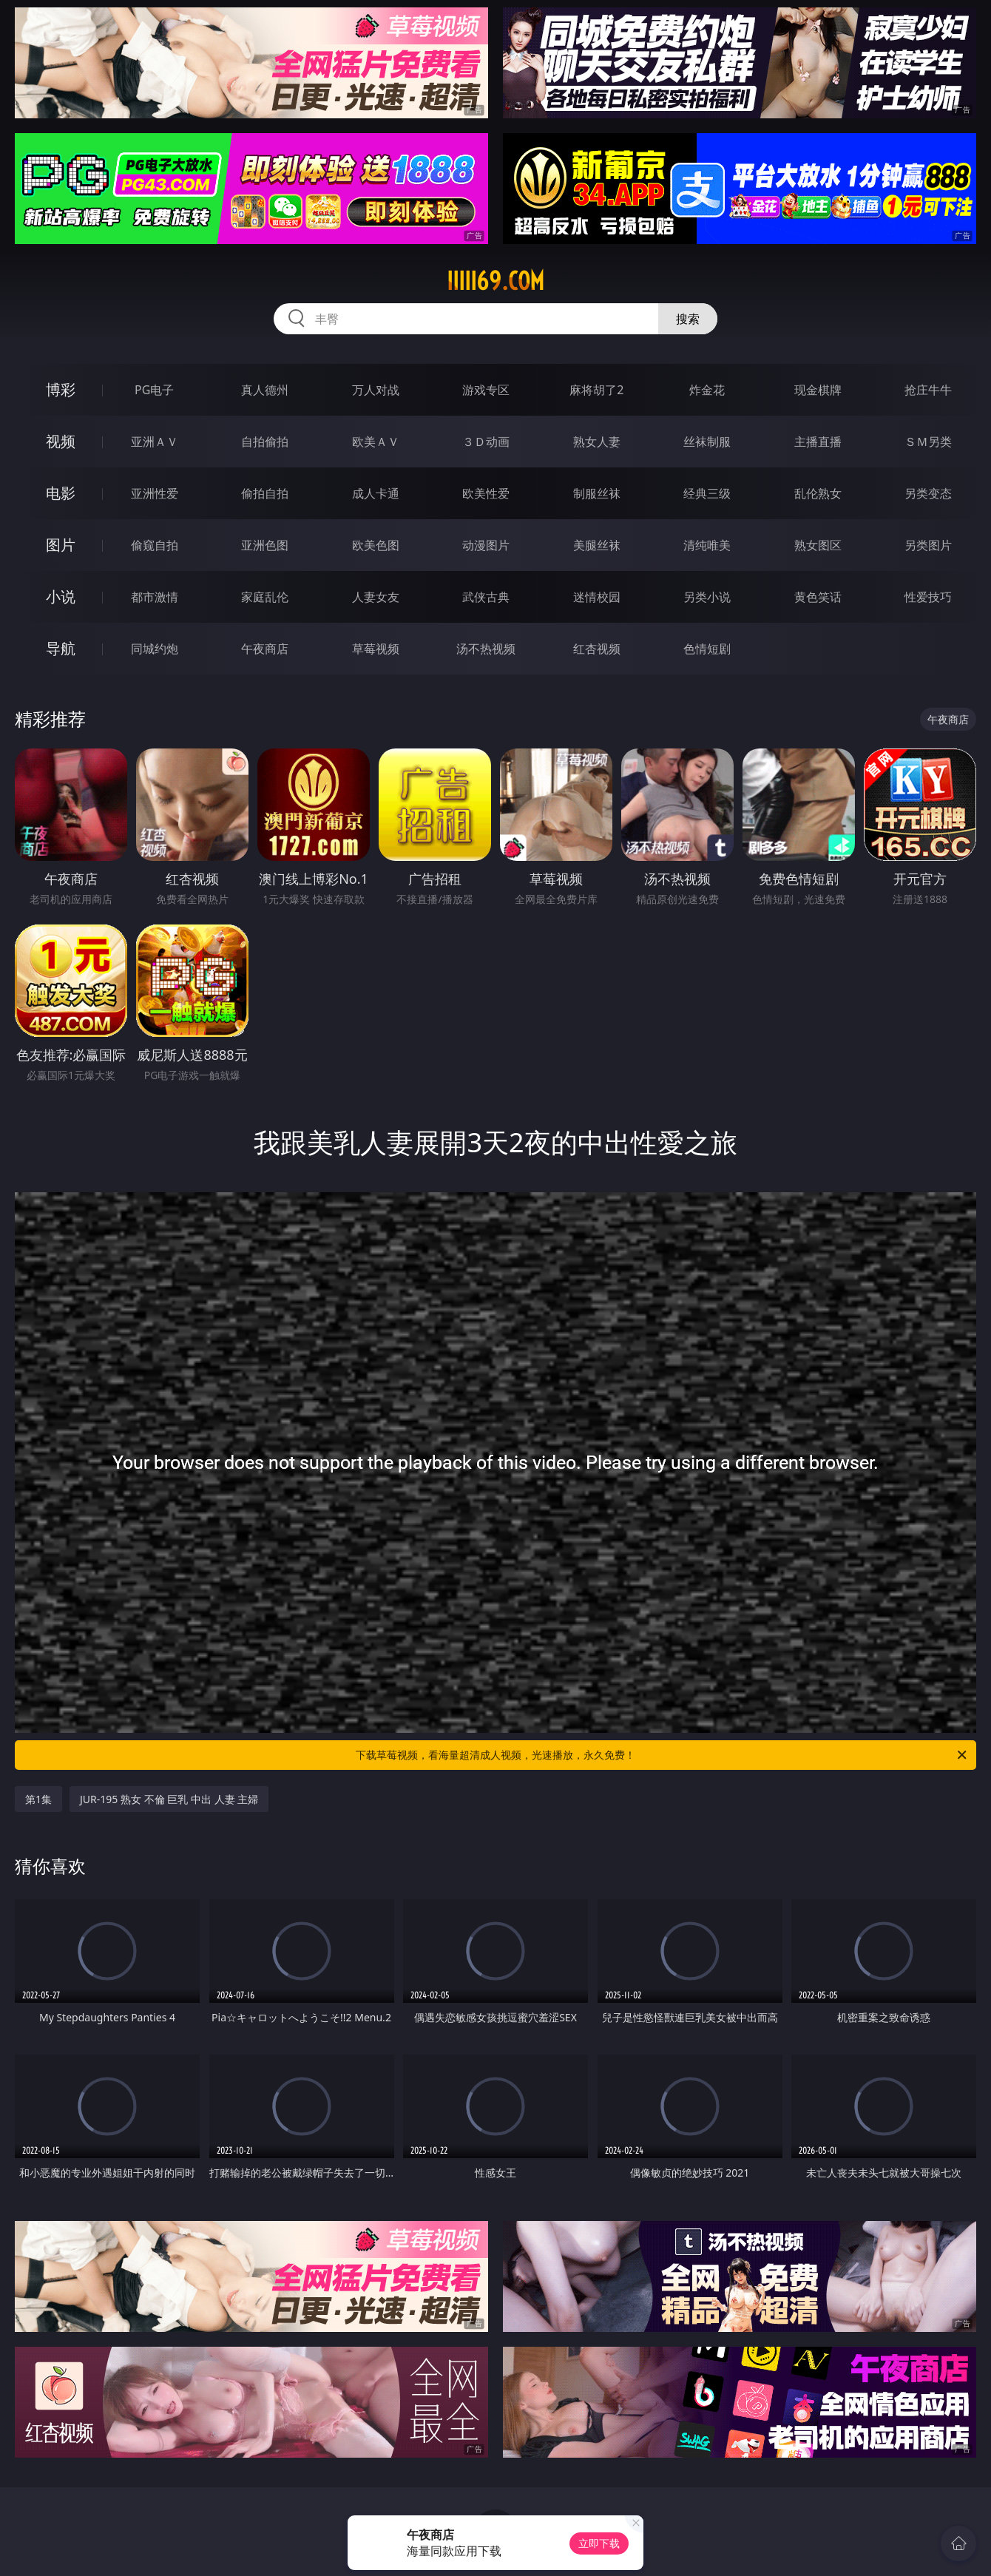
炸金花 (707, 390)
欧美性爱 (486, 493)
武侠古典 (486, 597)
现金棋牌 (818, 390)
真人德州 (264, 390)
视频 (60, 441)
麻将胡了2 (596, 390)
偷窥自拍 (154, 545)
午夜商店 (264, 648)
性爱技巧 (928, 597)
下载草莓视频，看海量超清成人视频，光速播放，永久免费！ (662, 1755)
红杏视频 (596, 648)
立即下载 (599, 2543)
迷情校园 (596, 597)
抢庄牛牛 (928, 390)
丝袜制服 (707, 441)
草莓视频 (375, 648)
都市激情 (154, 597)
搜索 (688, 319)
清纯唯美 (707, 545)
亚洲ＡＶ (154, 441)
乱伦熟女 (818, 493)
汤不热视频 (485, 648)
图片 (60, 545)
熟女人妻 (596, 441)
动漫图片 (486, 545)
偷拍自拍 (264, 493)
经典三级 (707, 493)
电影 (60, 493)
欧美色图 (375, 545)
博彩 (60, 389)
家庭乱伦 (264, 597)
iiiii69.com (495, 281)
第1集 (38, 1799)
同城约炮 (154, 648)
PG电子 (154, 390)
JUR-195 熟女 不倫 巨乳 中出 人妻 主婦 (169, 1799)
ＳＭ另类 (928, 441)
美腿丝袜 (596, 545)
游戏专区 (486, 390)
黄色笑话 (818, 597)
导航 (60, 648)
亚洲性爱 (154, 493)
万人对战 (375, 390)
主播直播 (818, 441)
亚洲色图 (264, 545)
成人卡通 (375, 493)
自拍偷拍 (264, 441)
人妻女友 (375, 597)
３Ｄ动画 (486, 441)
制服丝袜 (596, 493)
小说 (60, 596)
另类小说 (707, 597)
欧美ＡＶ (375, 441)
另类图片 (928, 545)
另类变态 (928, 493)
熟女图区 (818, 545)
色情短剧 (707, 648)
